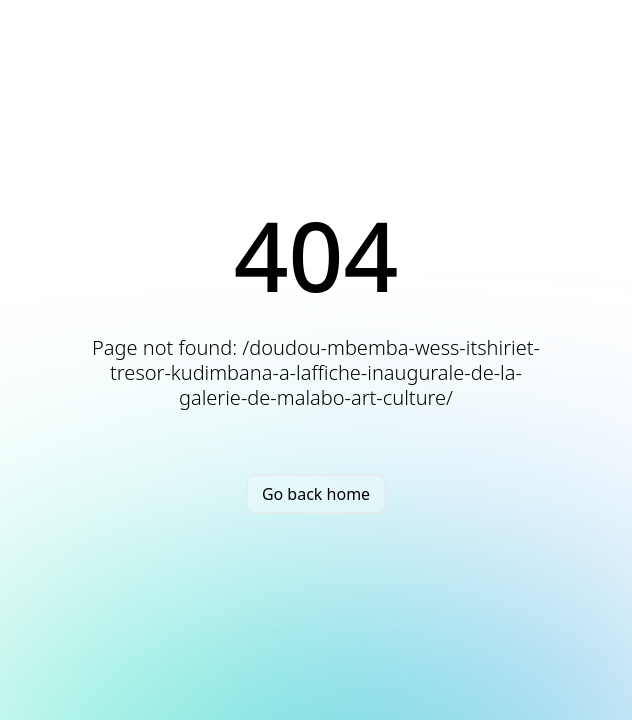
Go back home (316, 494)
